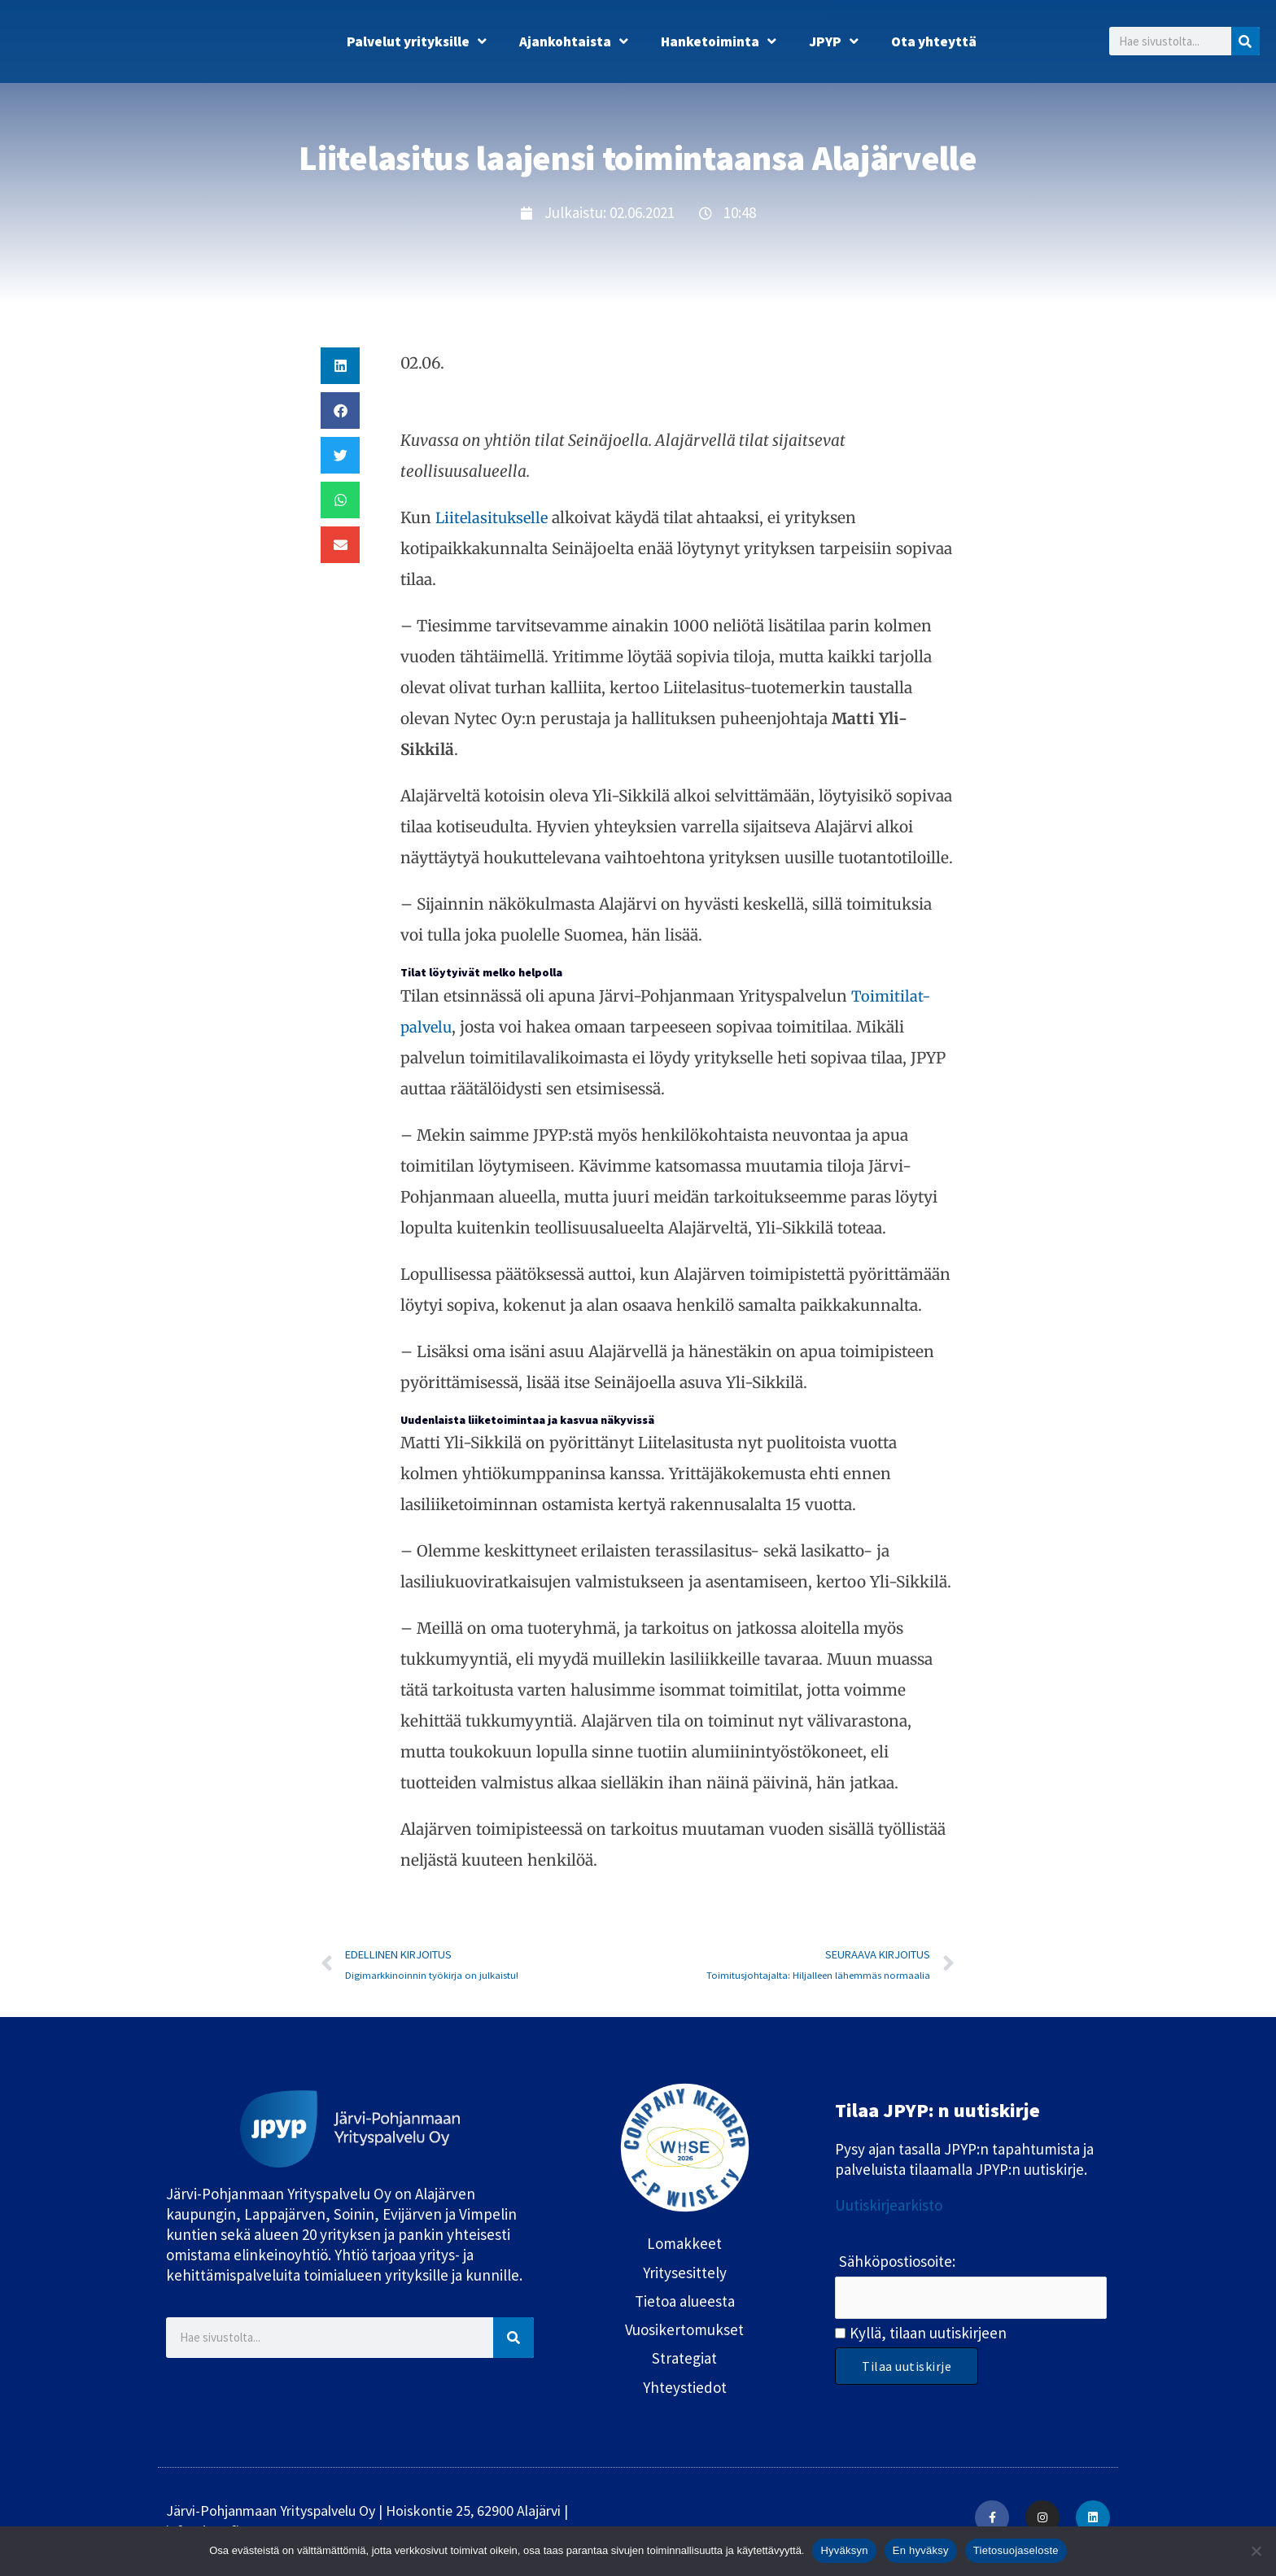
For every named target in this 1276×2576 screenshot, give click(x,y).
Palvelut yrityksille (417, 41)
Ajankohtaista (573, 41)
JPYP (834, 41)
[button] (340, 365)
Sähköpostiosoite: (897, 2263)
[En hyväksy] (1256, 2551)
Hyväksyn (843, 2550)
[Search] (1245, 41)
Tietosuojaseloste (1016, 2550)
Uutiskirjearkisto (888, 2206)
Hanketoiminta (718, 41)
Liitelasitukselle (494, 517)
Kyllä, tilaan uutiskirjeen (928, 2335)
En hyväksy (921, 2550)
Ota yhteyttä (934, 41)
